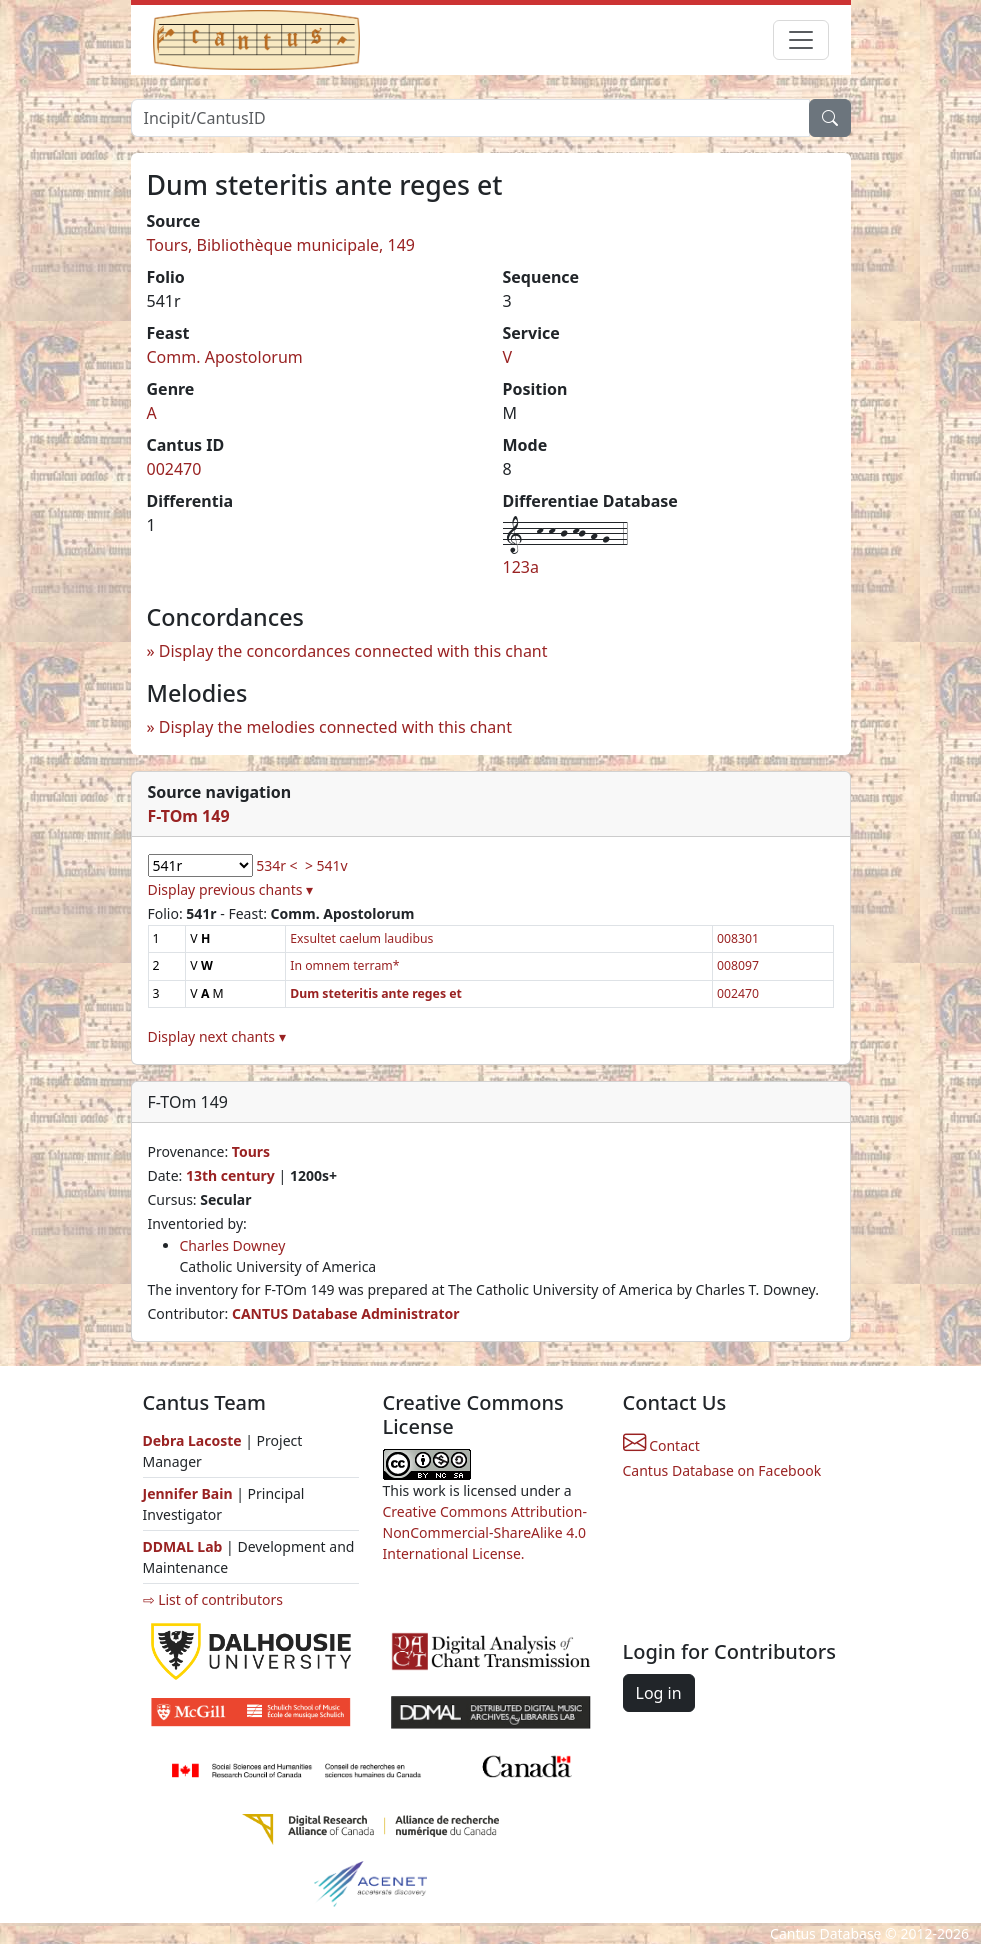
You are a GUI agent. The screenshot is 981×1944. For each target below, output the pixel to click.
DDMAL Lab (183, 1546)
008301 (738, 938)
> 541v (326, 865)
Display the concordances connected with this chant (353, 651)
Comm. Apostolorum (225, 357)
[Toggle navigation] (801, 40)
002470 (174, 469)
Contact (661, 1445)
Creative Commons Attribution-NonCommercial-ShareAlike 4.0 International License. (485, 1532)
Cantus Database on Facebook (722, 1470)
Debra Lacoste (192, 1440)
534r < (276, 865)
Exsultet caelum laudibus (361, 938)
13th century (230, 1175)
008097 (738, 965)
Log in (659, 1693)
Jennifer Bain (190, 1493)
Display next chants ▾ (217, 1036)
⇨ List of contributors (213, 1599)
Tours (251, 1151)
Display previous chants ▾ (231, 889)
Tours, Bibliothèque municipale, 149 (281, 245)
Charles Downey (233, 1245)
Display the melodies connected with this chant (335, 727)
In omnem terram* (344, 965)
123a (521, 567)
